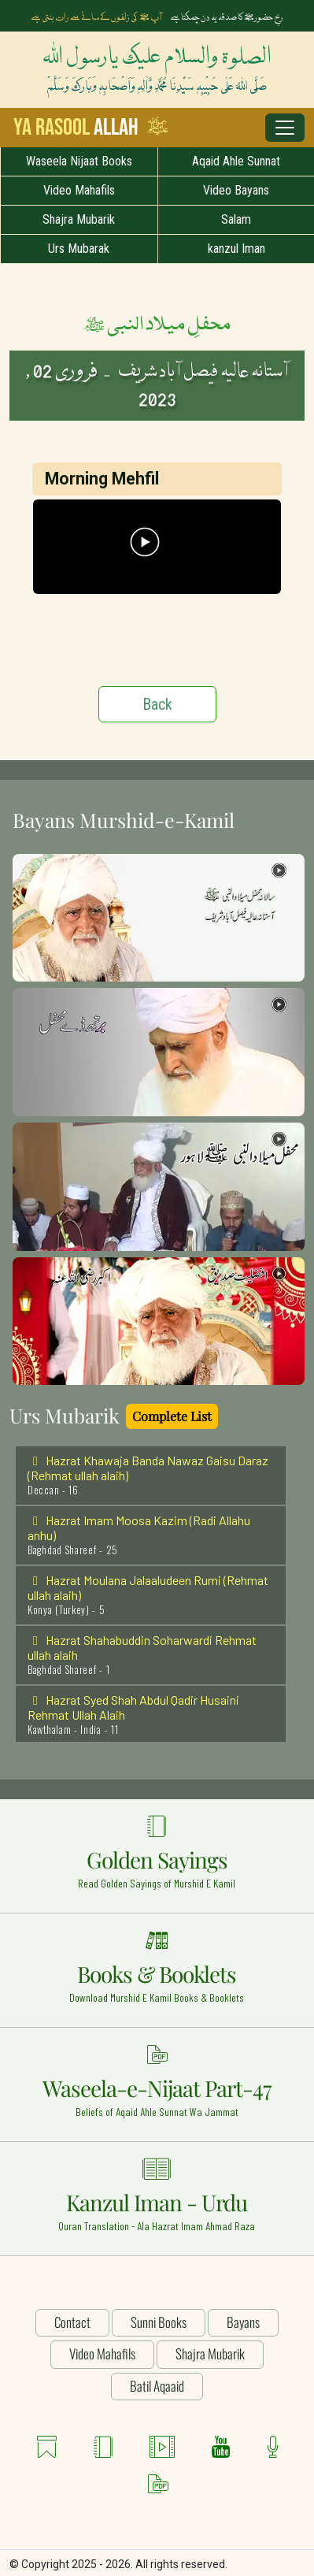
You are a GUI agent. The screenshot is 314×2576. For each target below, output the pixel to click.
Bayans (243, 2322)
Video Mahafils (79, 190)
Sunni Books (159, 2322)
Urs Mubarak (78, 248)
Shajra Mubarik (78, 219)
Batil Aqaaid (157, 2386)
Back (157, 704)
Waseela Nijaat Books (79, 161)
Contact (72, 2322)
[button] (159, 916)
